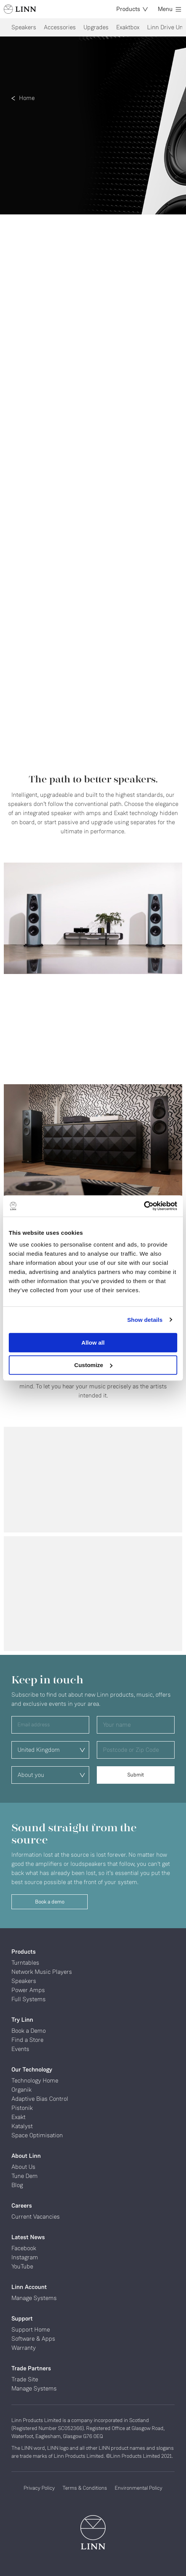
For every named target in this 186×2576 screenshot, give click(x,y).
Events (20, 2049)
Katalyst (22, 2126)
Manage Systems (34, 2298)
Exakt (18, 2117)
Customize (93, 1365)
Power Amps (28, 1990)
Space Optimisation (37, 2135)
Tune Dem (24, 2175)
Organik (21, 2089)
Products (132, 9)
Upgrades (96, 27)
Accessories (60, 27)
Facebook (23, 2248)
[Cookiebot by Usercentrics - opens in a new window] (144, 1206)
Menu (169, 9)
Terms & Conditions (85, 2488)
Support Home (30, 2329)
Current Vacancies (35, 2216)
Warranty (23, 2347)
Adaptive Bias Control (39, 2098)
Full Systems (28, 1999)
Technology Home (34, 2080)
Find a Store (27, 2039)
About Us (23, 2166)
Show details (145, 1320)
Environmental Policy (138, 2488)
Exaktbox (128, 27)
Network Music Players (41, 1971)
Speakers (23, 27)
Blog (17, 2185)
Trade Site (24, 2379)
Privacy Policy (39, 2488)
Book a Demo (28, 2030)
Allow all (93, 1342)
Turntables (25, 1962)
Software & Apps (33, 2338)
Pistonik (22, 2107)
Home (27, 98)
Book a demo (49, 1902)
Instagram (24, 2257)
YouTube (22, 2266)
